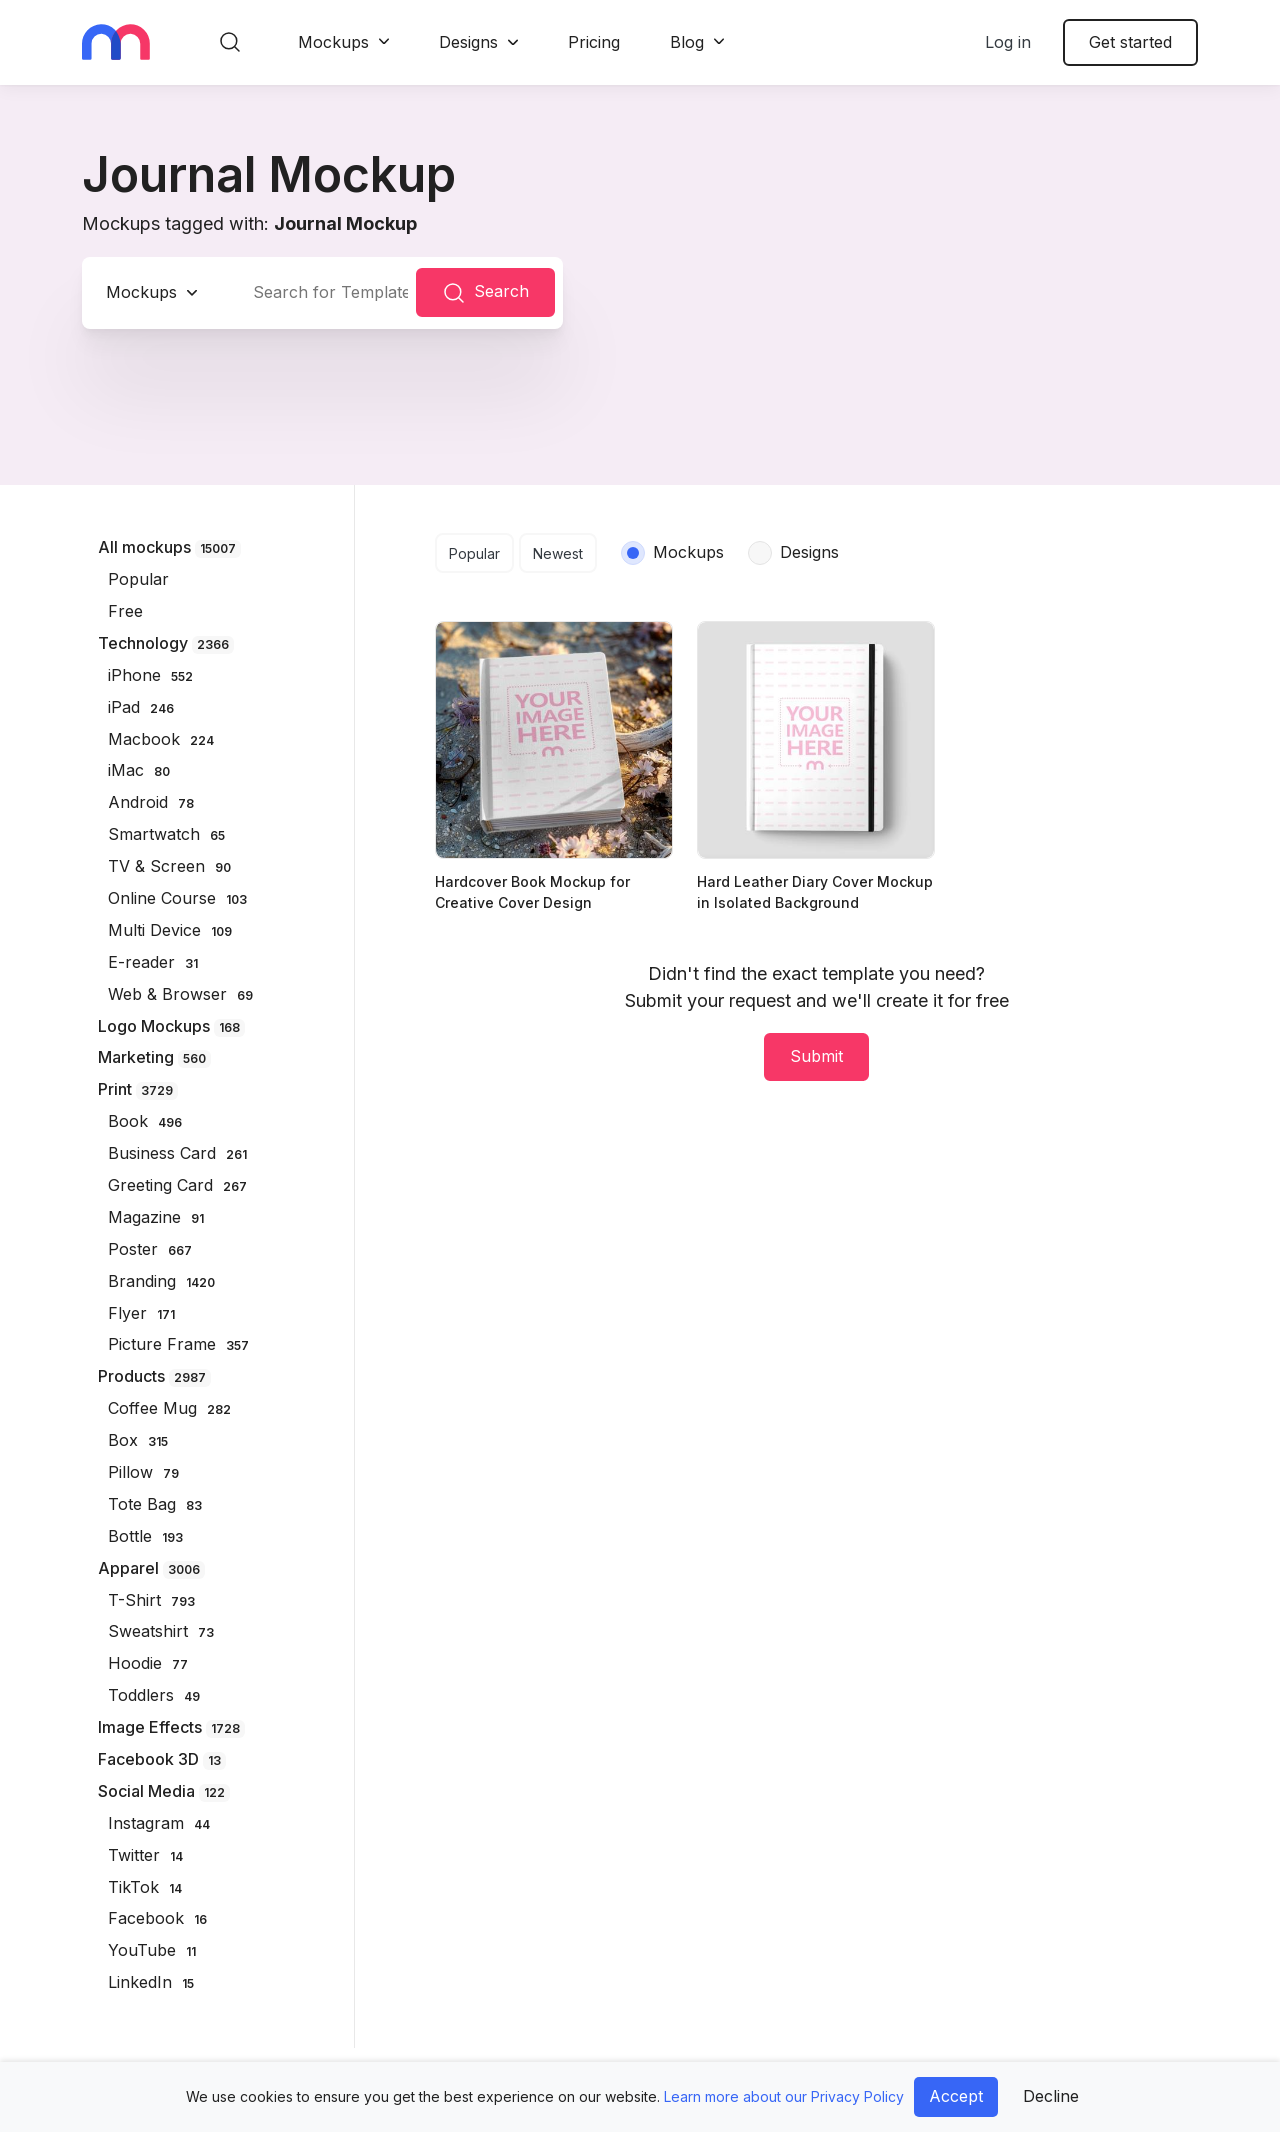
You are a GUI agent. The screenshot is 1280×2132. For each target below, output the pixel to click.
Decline (1051, 2096)
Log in (1008, 42)
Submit (816, 1056)
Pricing (594, 42)
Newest (558, 553)
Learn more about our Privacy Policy (784, 2096)
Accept (956, 2096)
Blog (687, 42)
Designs (468, 42)
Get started (1130, 42)
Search (485, 293)
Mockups (333, 42)
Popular (474, 553)
